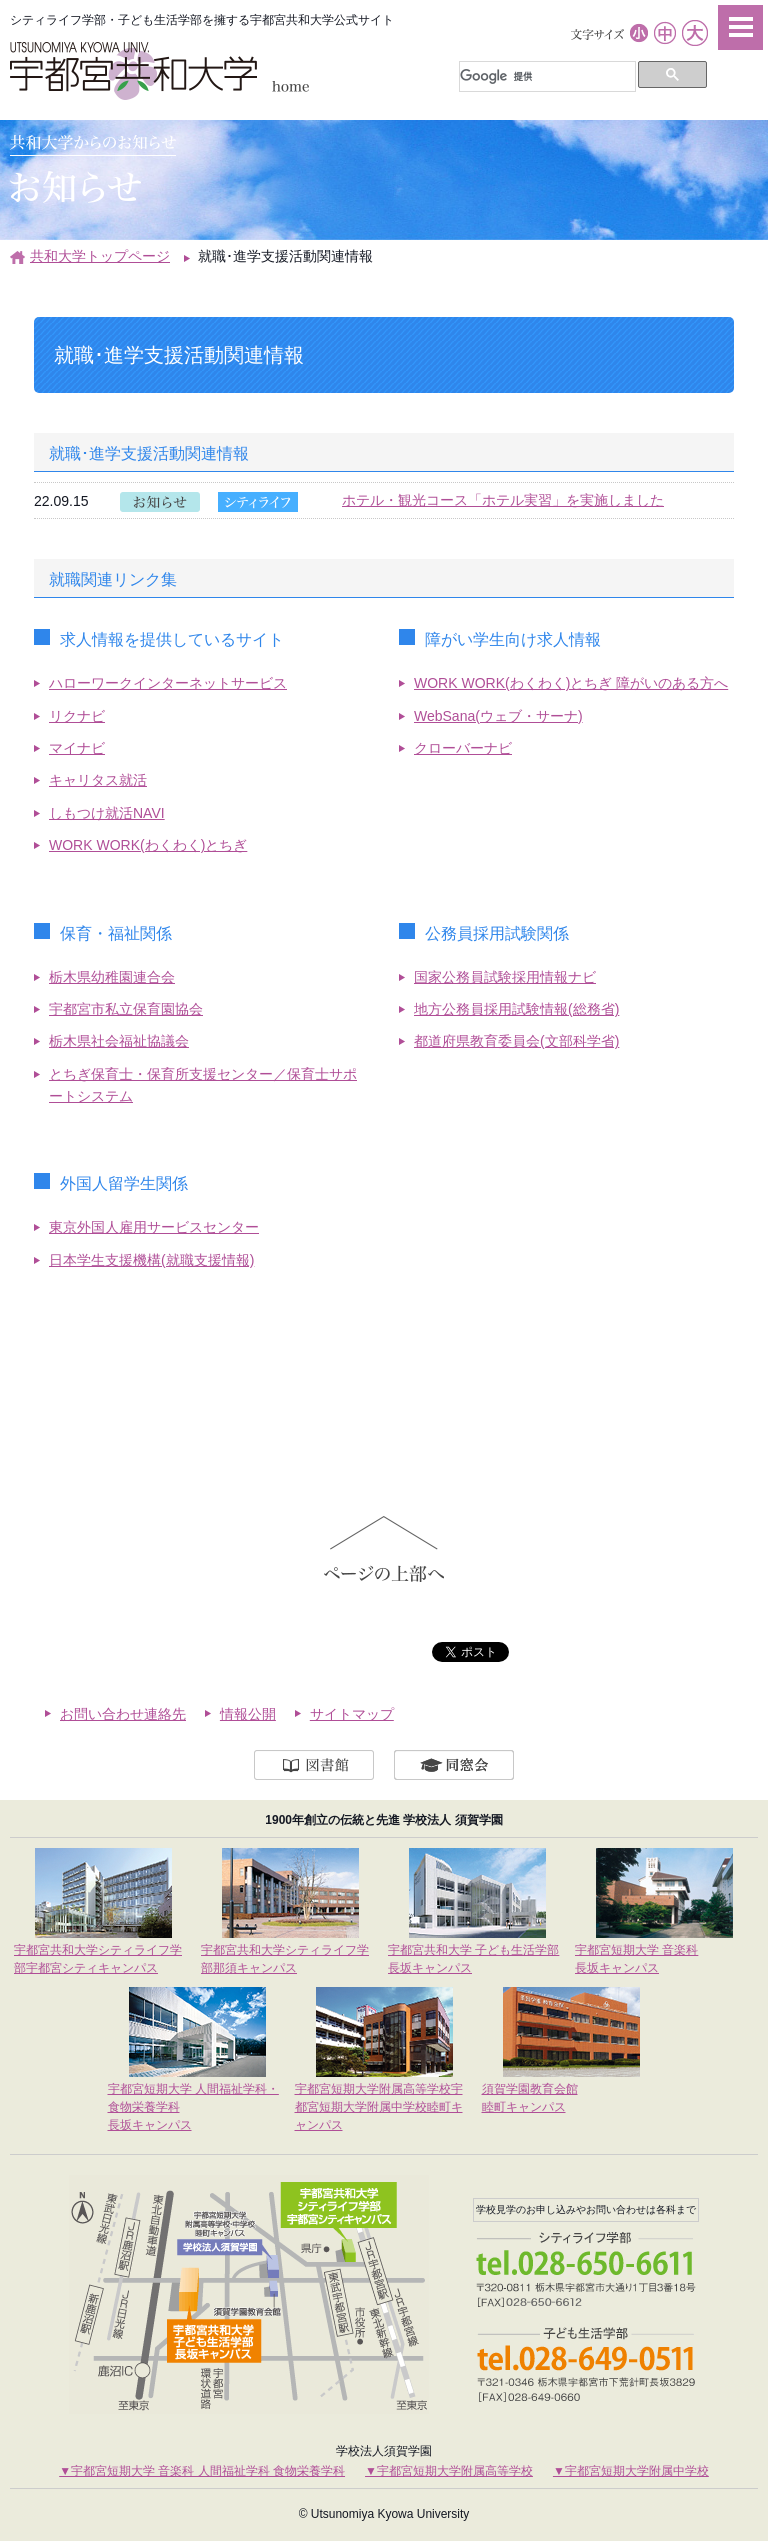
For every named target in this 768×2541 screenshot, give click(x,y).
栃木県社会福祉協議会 (119, 1041)
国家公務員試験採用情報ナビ (505, 977)
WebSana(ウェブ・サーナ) (498, 716)
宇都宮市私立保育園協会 (126, 1009)
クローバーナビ (463, 748)
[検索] (545, 77)
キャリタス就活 (98, 780)
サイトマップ (352, 1714)
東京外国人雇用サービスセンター (154, 1227)
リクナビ (77, 716)
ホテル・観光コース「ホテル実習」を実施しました (503, 500)
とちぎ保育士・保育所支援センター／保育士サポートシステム (203, 1085)
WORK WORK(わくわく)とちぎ (148, 845)
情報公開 (248, 1714)
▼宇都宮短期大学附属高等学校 (449, 2471)
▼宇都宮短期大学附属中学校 (631, 2471)
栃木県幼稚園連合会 (112, 977)
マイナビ (77, 748)
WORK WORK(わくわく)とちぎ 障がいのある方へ (571, 683)
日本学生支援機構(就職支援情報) (151, 1260)
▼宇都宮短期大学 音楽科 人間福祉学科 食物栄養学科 (202, 2471)
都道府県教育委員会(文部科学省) (516, 1041)
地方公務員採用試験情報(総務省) (516, 1009)
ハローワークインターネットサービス (168, 683)
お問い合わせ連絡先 (123, 1714)
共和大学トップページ (100, 256)
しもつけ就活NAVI (107, 813)
